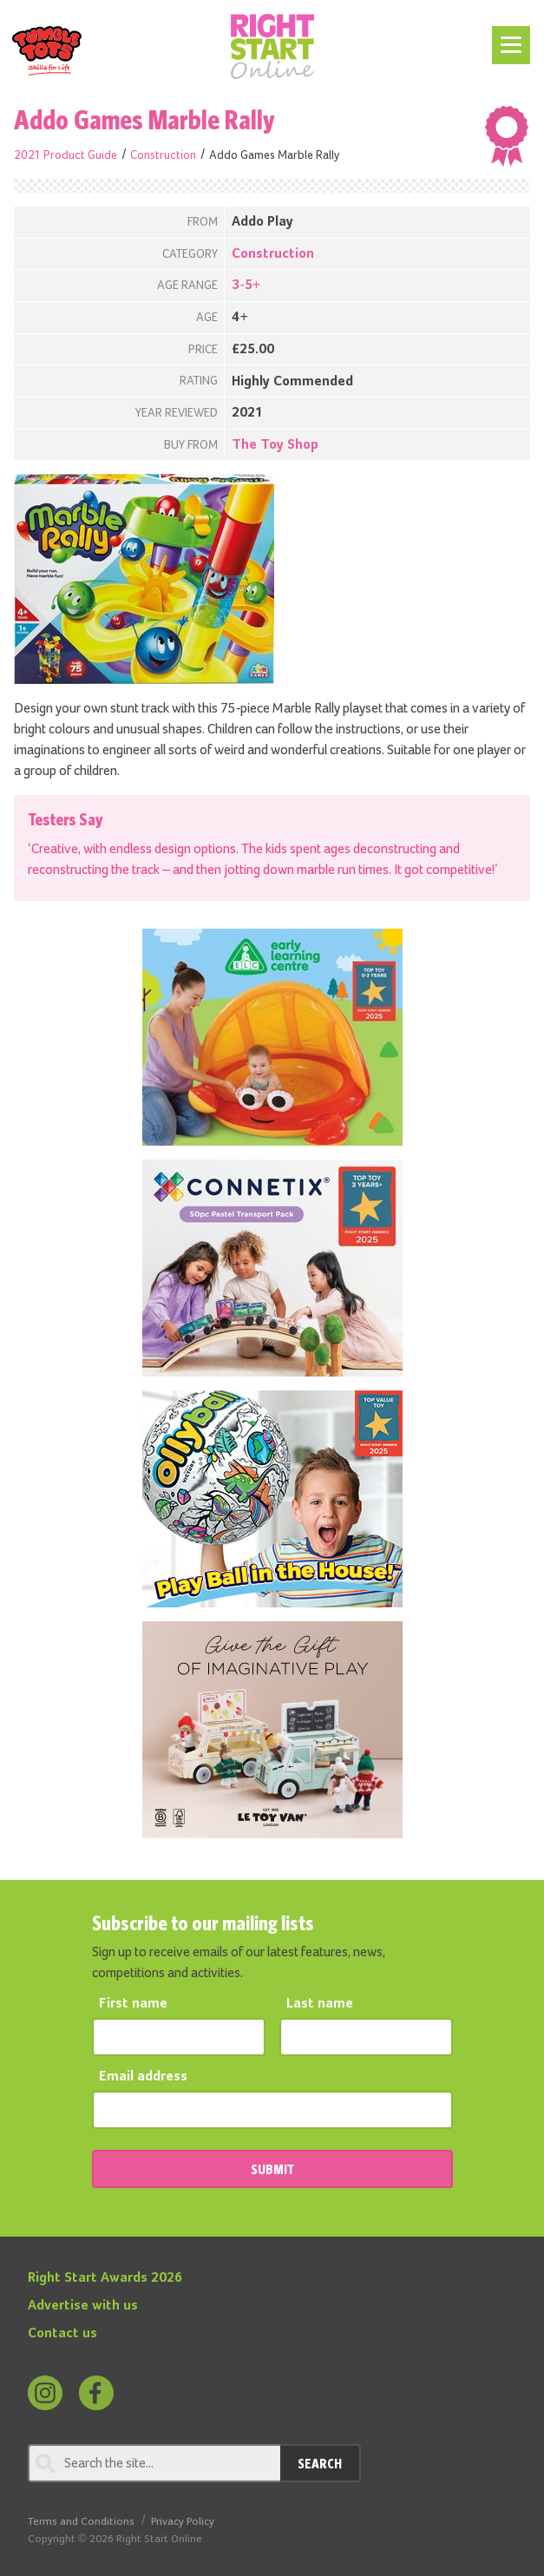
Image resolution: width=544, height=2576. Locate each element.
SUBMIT (272, 2169)
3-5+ (246, 285)
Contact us (62, 2334)
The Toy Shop (275, 445)
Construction (163, 155)
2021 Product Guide (65, 155)
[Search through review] (154, 2463)
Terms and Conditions (81, 2521)
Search (320, 2463)
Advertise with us (83, 2306)
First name (133, 2004)
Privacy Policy (182, 2521)
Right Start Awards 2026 (105, 2278)
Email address (143, 2077)
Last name (319, 2004)
